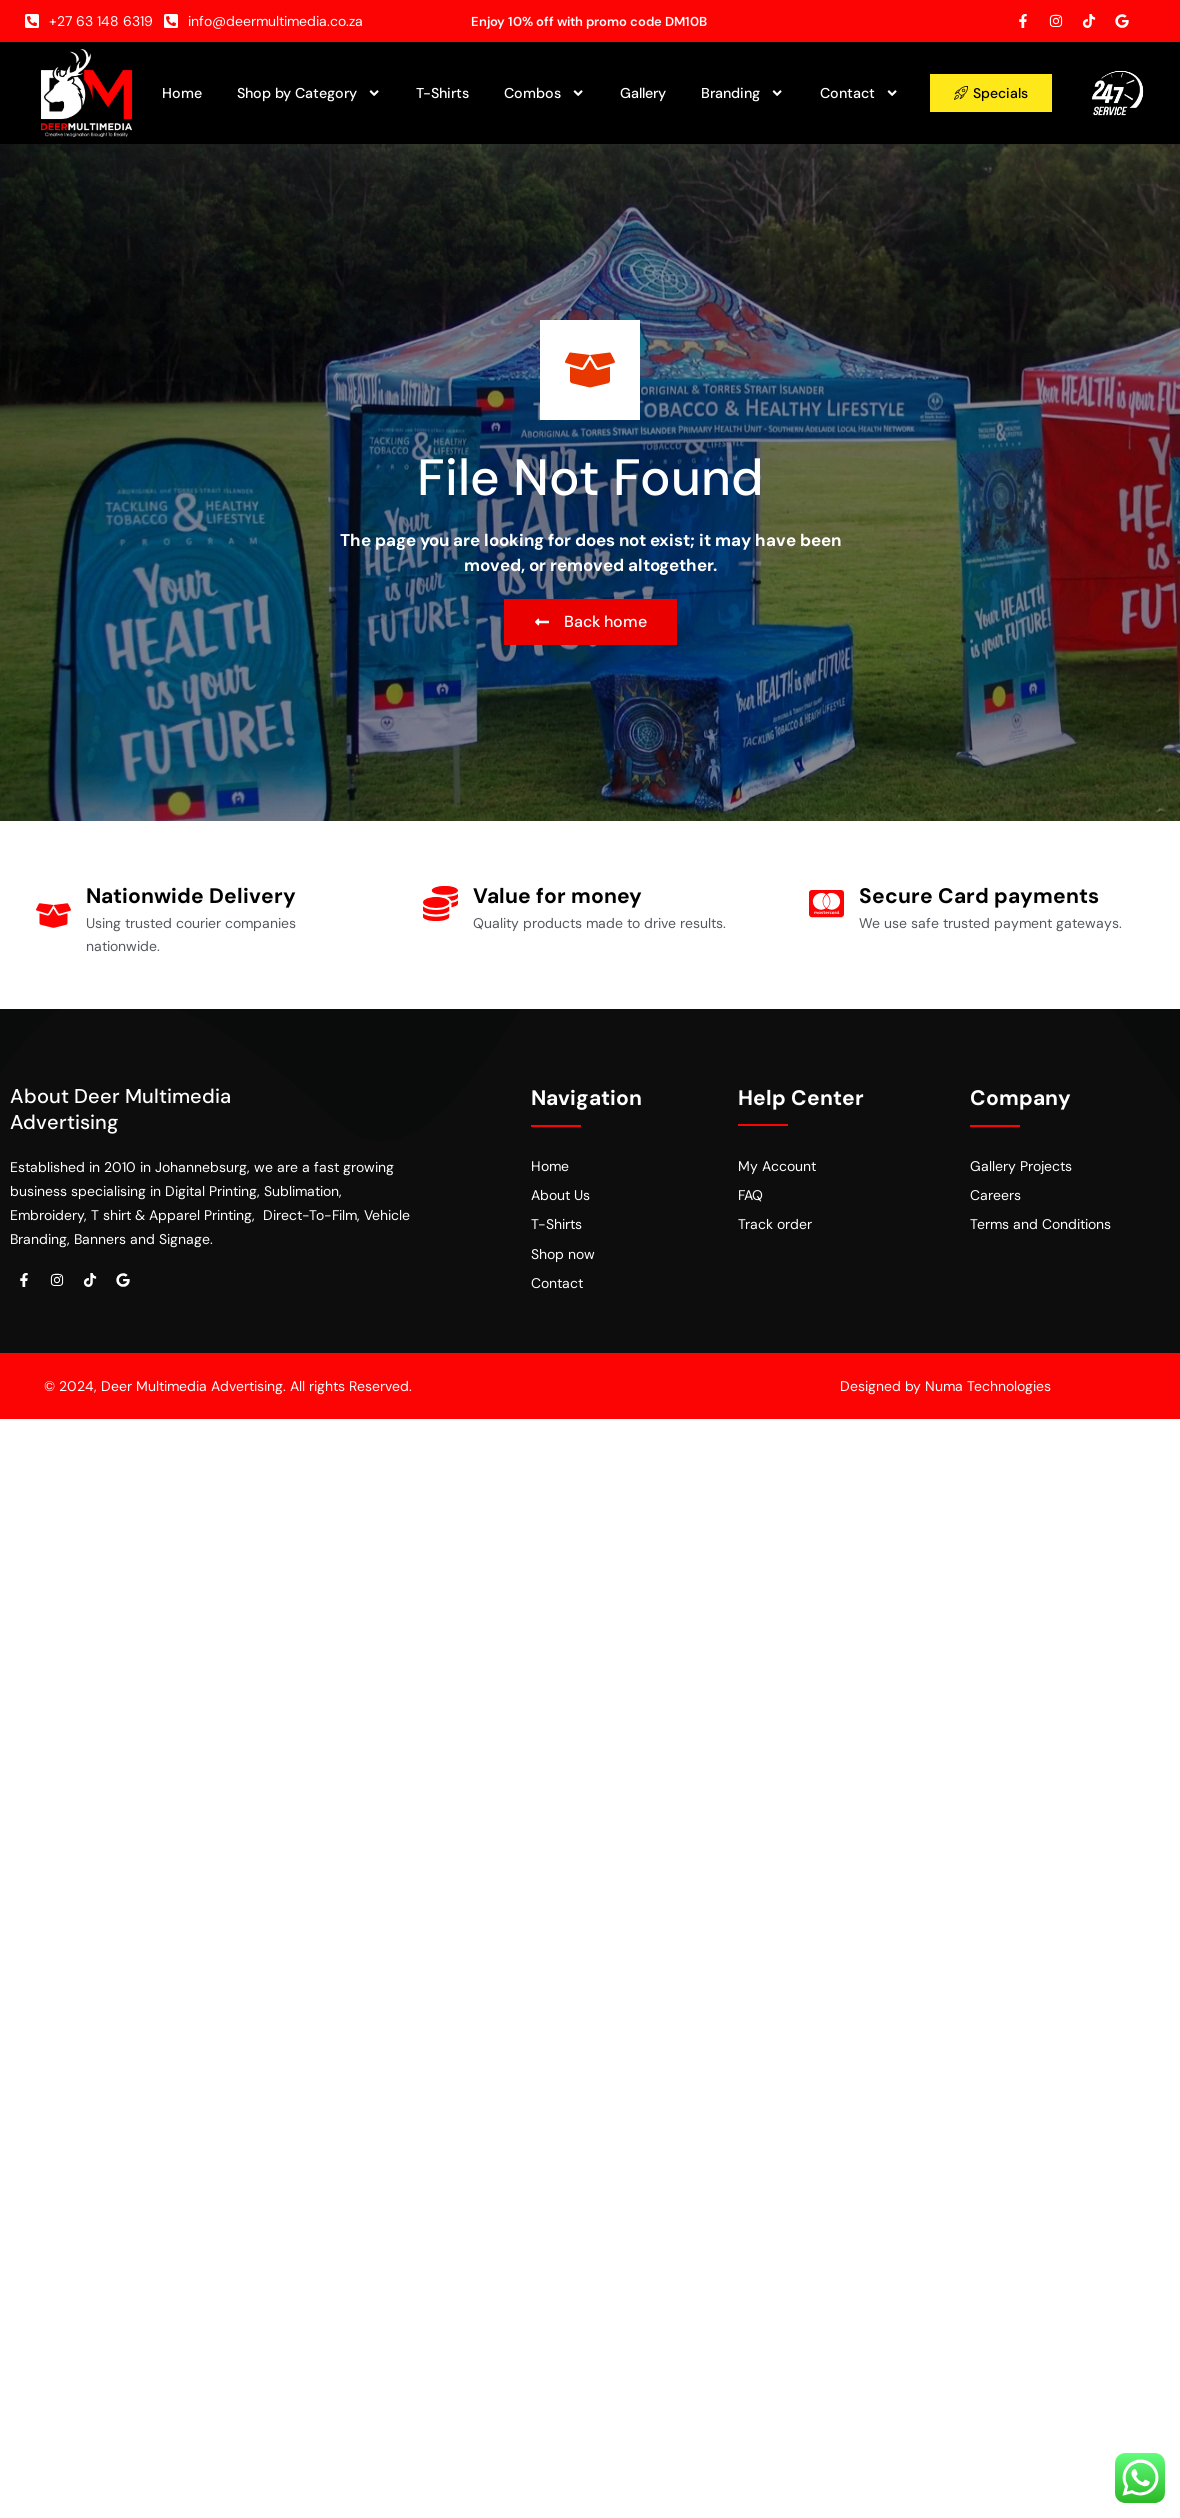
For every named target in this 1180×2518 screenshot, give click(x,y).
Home (182, 93)
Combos (544, 93)
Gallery (643, 93)
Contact (859, 93)
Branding (742, 93)
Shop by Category (309, 93)
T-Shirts (442, 93)
